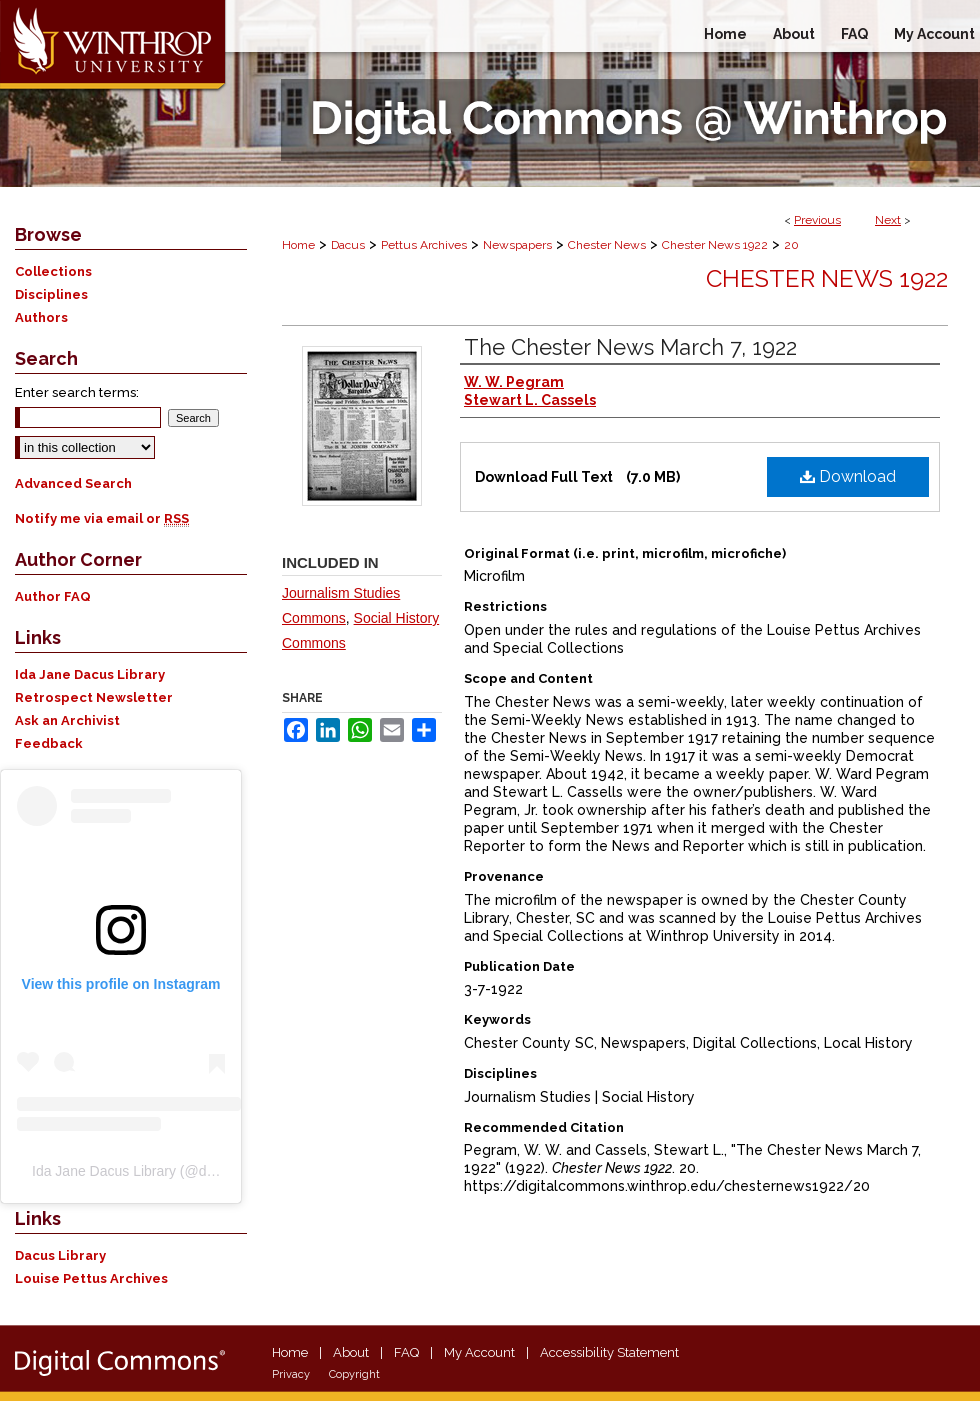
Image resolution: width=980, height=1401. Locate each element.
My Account (479, 1352)
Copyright (354, 1374)
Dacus (348, 245)
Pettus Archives (424, 245)
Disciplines (51, 294)
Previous (817, 220)
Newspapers (517, 245)
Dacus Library (60, 1255)
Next (888, 220)
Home (298, 245)
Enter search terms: (77, 392)
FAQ (406, 1352)
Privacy (291, 1374)
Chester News (607, 245)
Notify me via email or (102, 518)
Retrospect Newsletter (94, 697)
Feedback (49, 743)
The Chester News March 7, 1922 (630, 347)
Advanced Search (73, 483)
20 (791, 245)
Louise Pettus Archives (91, 1278)
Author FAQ (53, 596)
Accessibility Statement (609, 1352)
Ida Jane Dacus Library (90, 674)
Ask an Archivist (67, 720)
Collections (53, 271)
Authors (41, 317)
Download (848, 476)
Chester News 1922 (715, 245)
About (351, 1352)
